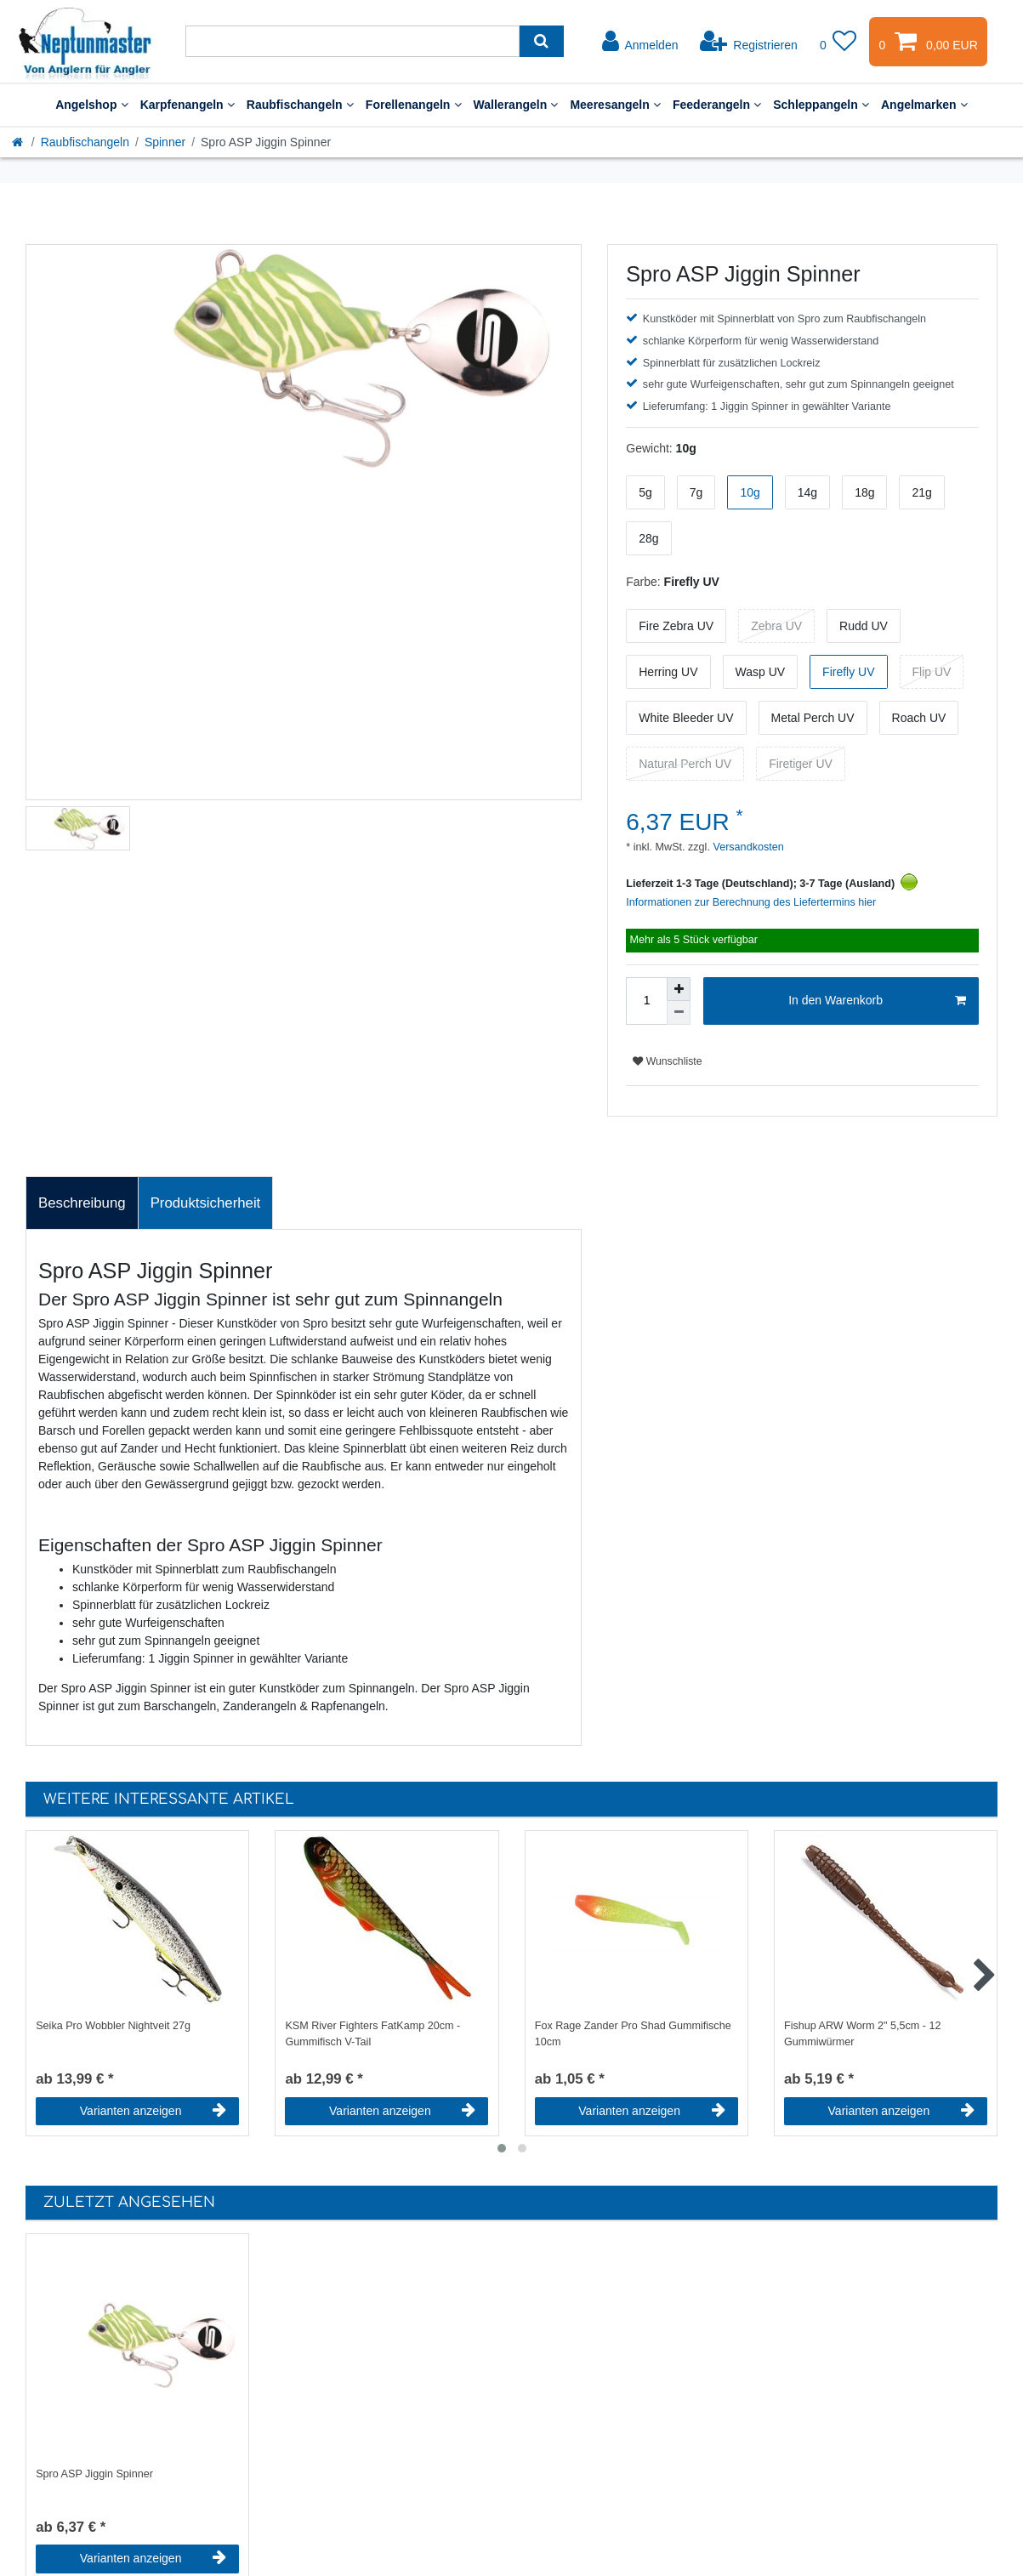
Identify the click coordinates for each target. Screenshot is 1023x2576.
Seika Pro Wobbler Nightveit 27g (113, 2026)
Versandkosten (747, 847)
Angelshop (91, 104)
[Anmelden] (640, 41)
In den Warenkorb (877, 1001)
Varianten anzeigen (153, 2111)
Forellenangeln (414, 104)
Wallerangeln (516, 104)
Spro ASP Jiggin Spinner (94, 2474)
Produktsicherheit (206, 1203)
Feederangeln (717, 104)
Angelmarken (924, 104)
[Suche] (541, 41)
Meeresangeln (615, 104)
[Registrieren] (749, 41)
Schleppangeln (821, 104)
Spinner (165, 142)
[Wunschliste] (838, 41)
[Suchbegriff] (352, 41)
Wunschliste (667, 1061)
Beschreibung (82, 1203)
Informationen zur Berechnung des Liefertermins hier (751, 902)
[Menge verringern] (679, 1013)
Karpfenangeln (187, 104)
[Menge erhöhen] (679, 989)
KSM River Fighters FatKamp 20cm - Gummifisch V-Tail (372, 2034)
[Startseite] (19, 142)
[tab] (82, 1203)
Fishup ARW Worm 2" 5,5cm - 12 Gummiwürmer (862, 2034)
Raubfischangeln (300, 104)
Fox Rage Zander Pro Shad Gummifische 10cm (633, 2034)
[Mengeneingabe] (646, 1001)
